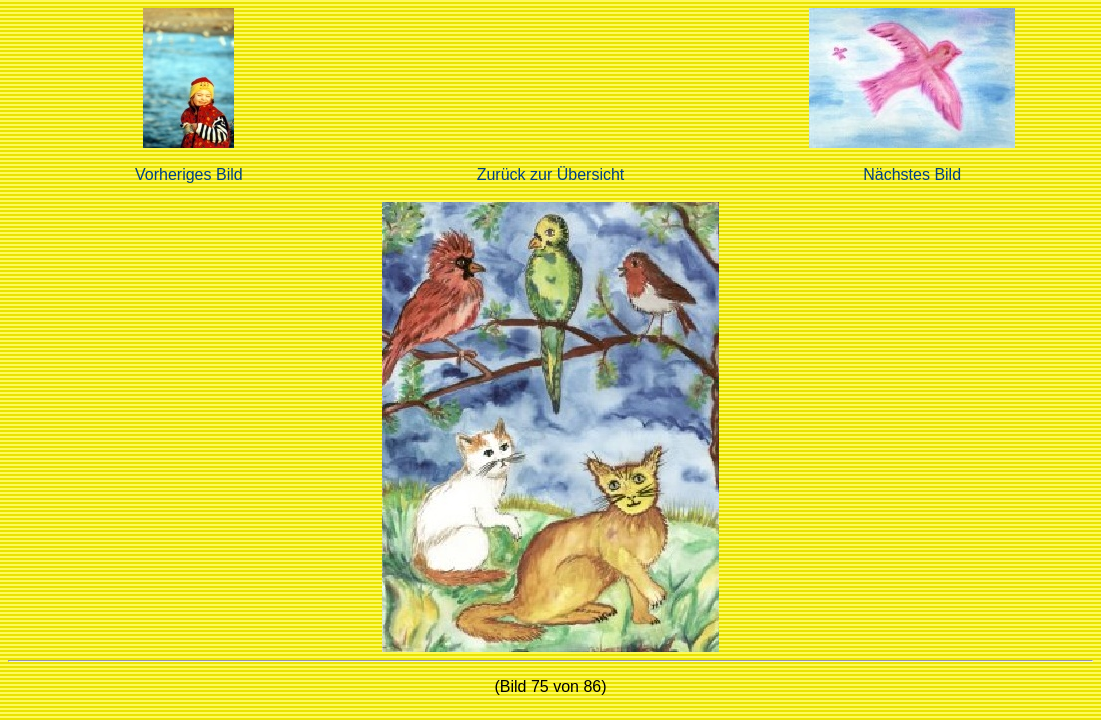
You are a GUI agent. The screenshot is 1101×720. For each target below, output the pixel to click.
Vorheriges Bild (189, 174)
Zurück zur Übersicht (551, 174)
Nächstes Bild (912, 174)
